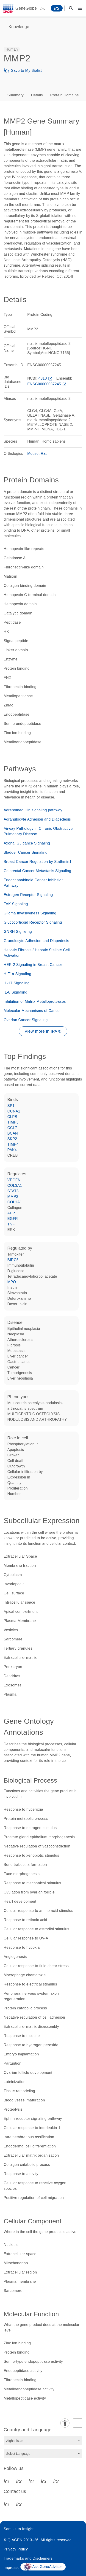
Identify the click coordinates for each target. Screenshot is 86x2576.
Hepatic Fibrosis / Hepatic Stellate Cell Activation (37, 952)
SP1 (10, 1106)
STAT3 (13, 1191)
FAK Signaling (16, 904)
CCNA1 (13, 1111)
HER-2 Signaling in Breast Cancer (33, 965)
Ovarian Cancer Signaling (26, 1020)
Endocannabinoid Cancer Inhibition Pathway (34, 882)
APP (11, 1213)
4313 (46, 378)
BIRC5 (13, 1260)
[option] (12, 49)
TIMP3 (13, 1122)
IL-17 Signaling (17, 983)
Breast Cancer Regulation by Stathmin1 (38, 862)
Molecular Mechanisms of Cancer (32, 1011)
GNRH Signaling (18, 932)
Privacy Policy (16, 2549)
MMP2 (12, 1197)
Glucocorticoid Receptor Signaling (33, 922)
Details (37, 95)
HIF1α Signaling (17, 974)
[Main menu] (80, 8)
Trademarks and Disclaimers (28, 2558)
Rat (44, 453)
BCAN (12, 1133)
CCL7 (12, 1128)
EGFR (12, 1219)
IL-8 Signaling (15, 992)
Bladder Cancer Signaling (25, 852)
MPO (11, 1282)
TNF (11, 1224)
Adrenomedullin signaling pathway (33, 810)
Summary (15, 95)
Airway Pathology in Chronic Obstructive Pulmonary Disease (38, 831)
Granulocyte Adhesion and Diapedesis (36, 941)
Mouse (33, 453)
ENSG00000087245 (47, 384)
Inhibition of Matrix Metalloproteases (35, 1001)
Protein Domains (64, 95)
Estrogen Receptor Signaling (28, 895)
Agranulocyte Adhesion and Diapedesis (37, 819)
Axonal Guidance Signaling (27, 843)
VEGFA (13, 1180)
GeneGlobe (26, 8)
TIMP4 (13, 1144)
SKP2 (12, 1139)
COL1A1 (14, 1202)
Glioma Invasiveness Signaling (30, 913)
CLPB (12, 1117)
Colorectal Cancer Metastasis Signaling (37, 871)
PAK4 (12, 1150)
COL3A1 (14, 1185)
